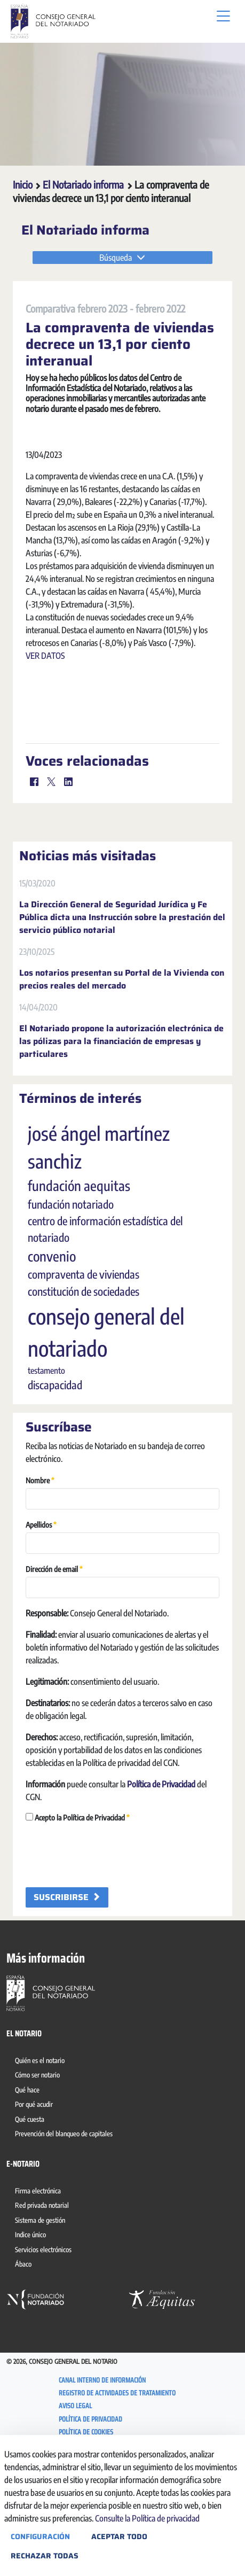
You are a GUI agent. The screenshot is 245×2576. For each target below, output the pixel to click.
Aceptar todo (119, 2536)
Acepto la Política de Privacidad (78, 1925)
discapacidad (55, 1493)
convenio (52, 1364)
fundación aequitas (79, 1294)
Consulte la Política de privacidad (147, 2518)
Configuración (40, 2536)
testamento (46, 1479)
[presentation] (107, 1963)
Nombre (40, 1588)
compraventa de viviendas (83, 1383)
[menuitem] (42, 2170)
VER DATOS (45, 836)
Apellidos (41, 1633)
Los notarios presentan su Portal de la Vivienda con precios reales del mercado (121, 1088)
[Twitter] (51, 890)
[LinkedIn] (68, 890)
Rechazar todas (44, 2556)
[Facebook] (34, 890)
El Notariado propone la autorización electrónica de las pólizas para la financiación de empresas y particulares (121, 1150)
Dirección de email (54, 1677)
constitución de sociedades (83, 1400)
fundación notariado (71, 1313)
